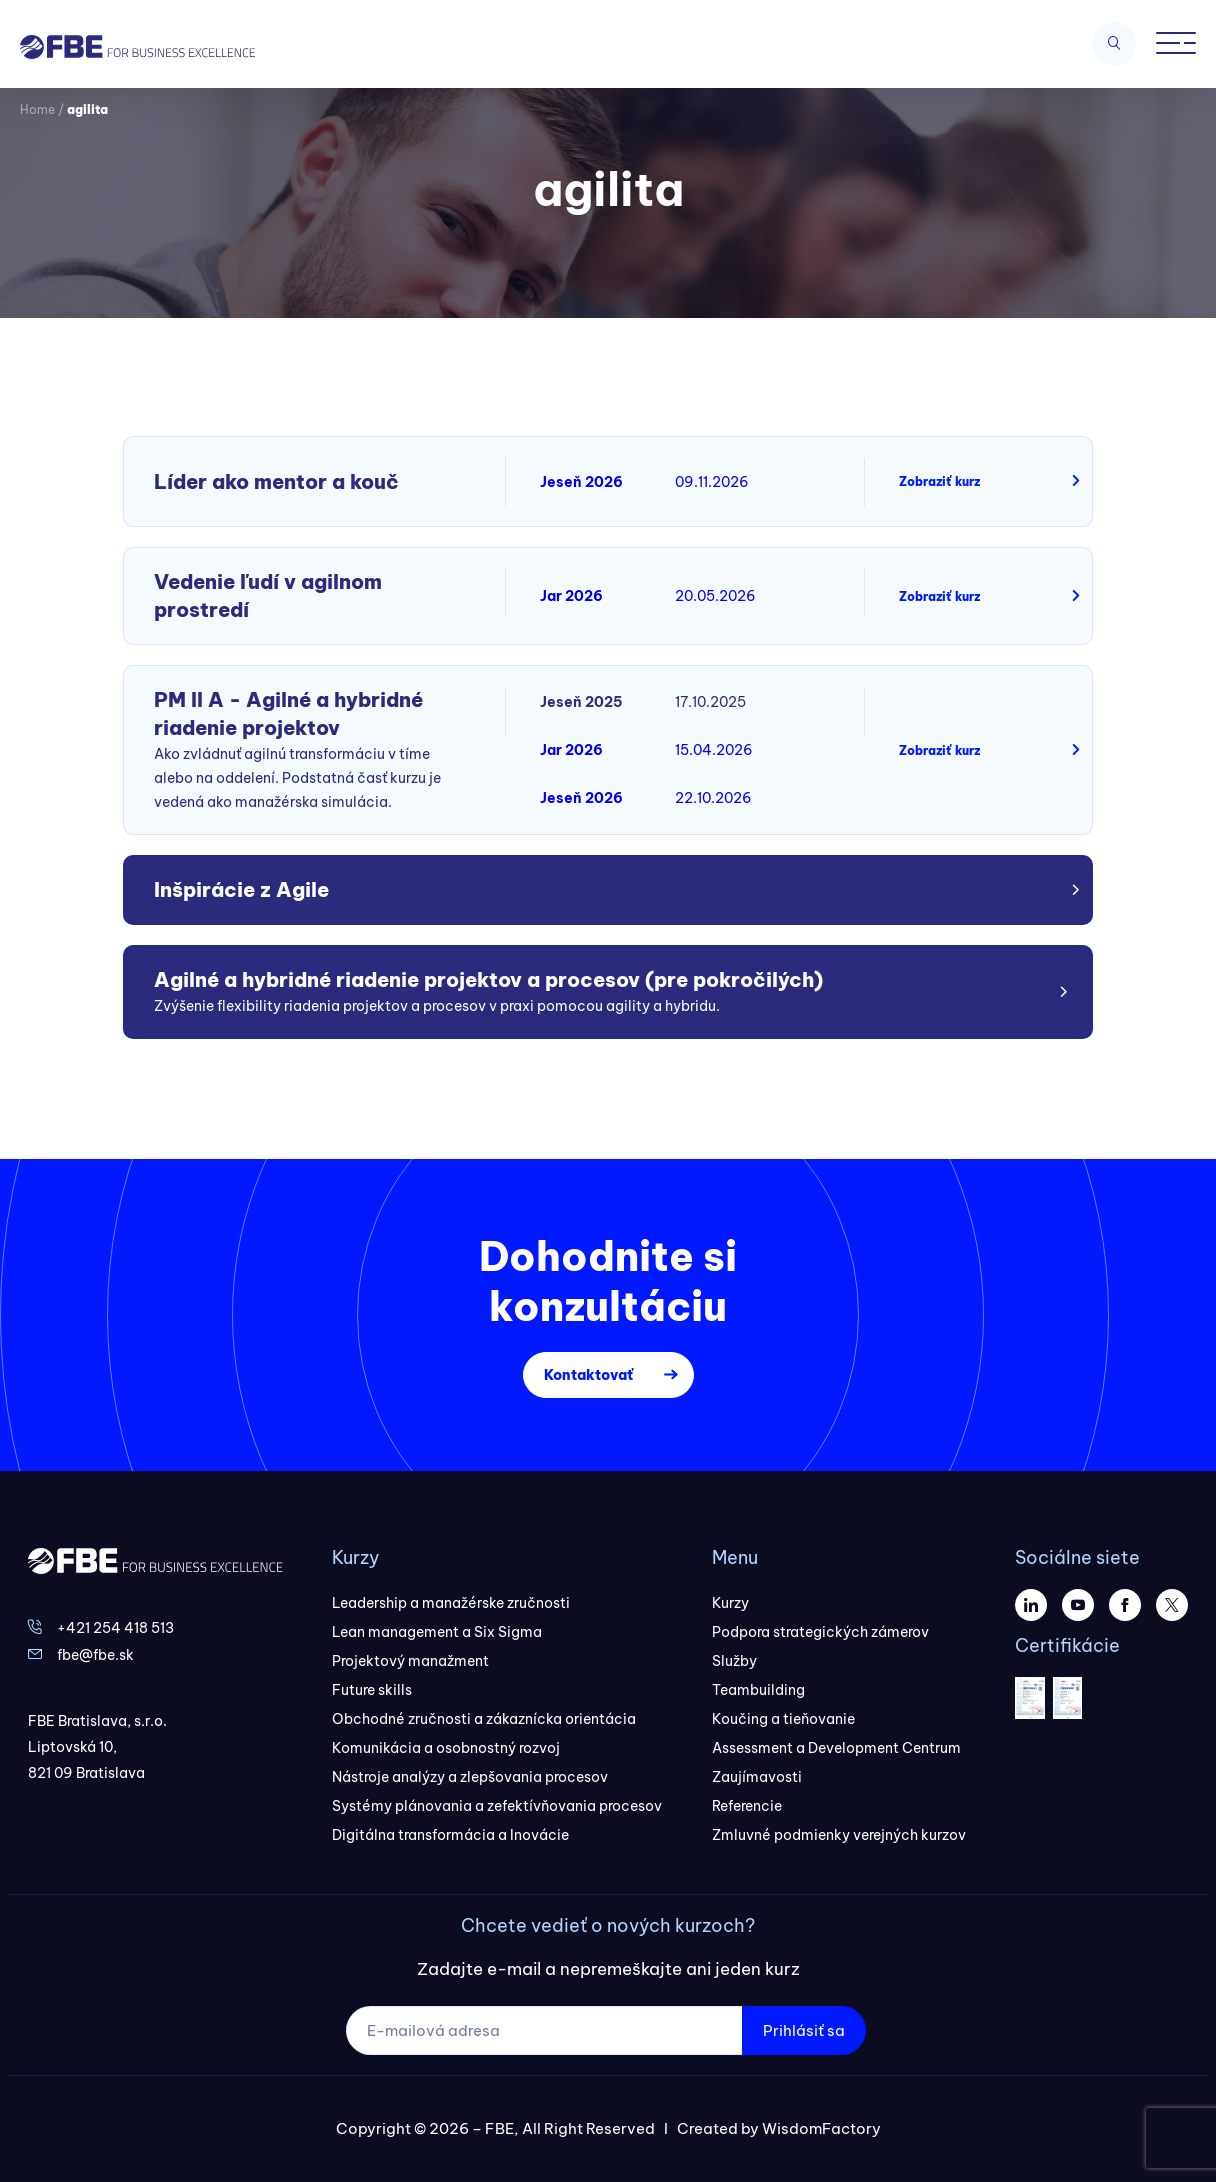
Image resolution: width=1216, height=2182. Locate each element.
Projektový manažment (410, 1661)
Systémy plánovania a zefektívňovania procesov (497, 1806)
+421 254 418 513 (115, 1628)
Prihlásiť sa (804, 2030)
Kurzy (730, 1603)
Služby (734, 1661)
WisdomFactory (821, 2128)
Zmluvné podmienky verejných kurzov (839, 1835)
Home (37, 109)
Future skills (372, 1690)
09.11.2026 (712, 482)
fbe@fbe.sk (95, 1655)
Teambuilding (758, 1690)
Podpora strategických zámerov (820, 1632)
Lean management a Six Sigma (437, 1632)
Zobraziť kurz (939, 481)
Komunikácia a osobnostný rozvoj (446, 1748)
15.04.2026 (714, 750)
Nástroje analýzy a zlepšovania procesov (470, 1777)
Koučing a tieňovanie (783, 1719)
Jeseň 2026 (581, 482)
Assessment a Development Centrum (836, 1748)
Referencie (747, 1806)
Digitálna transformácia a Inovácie (450, 1835)
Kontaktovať (588, 1375)
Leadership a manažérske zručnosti (451, 1603)
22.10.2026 (713, 798)
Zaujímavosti (757, 1777)
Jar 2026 (571, 596)
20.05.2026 (715, 596)
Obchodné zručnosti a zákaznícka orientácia (484, 1719)
